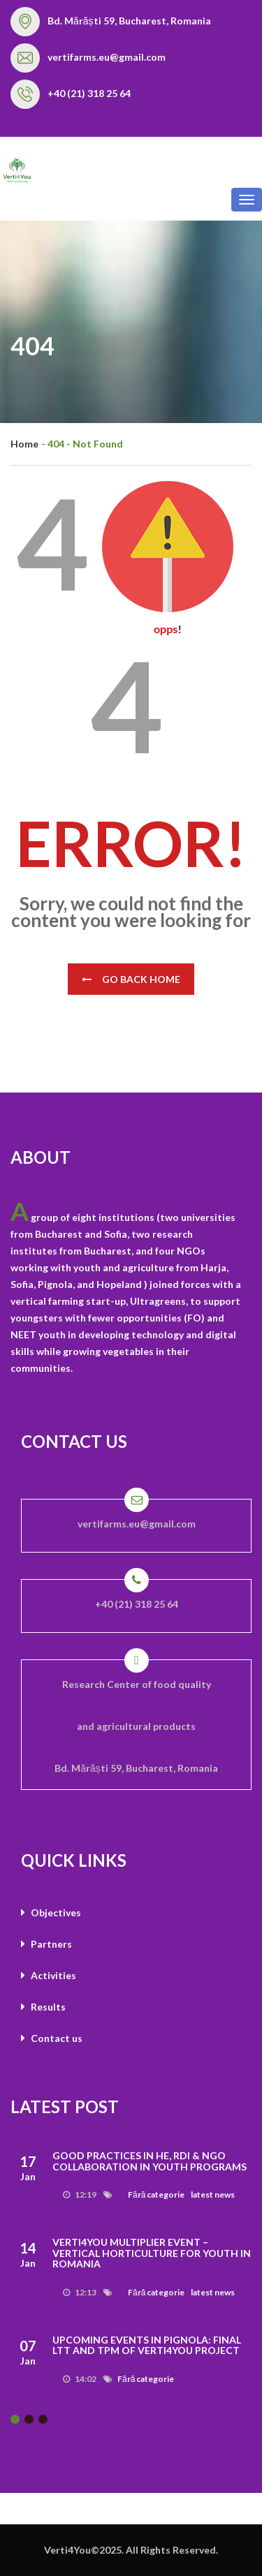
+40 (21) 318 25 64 (89, 93)
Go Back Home (131, 979)
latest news (213, 2194)
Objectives (51, 1912)
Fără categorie (156, 2194)
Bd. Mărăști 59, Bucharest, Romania (129, 21)
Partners (46, 1944)
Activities (48, 1975)
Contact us (51, 2038)
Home (24, 444)
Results (43, 2007)
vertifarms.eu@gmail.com (107, 57)
